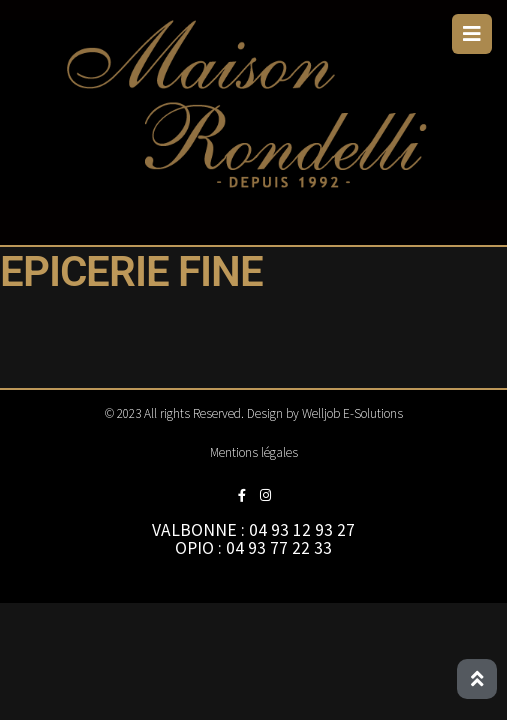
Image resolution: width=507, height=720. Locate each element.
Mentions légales (254, 452)
